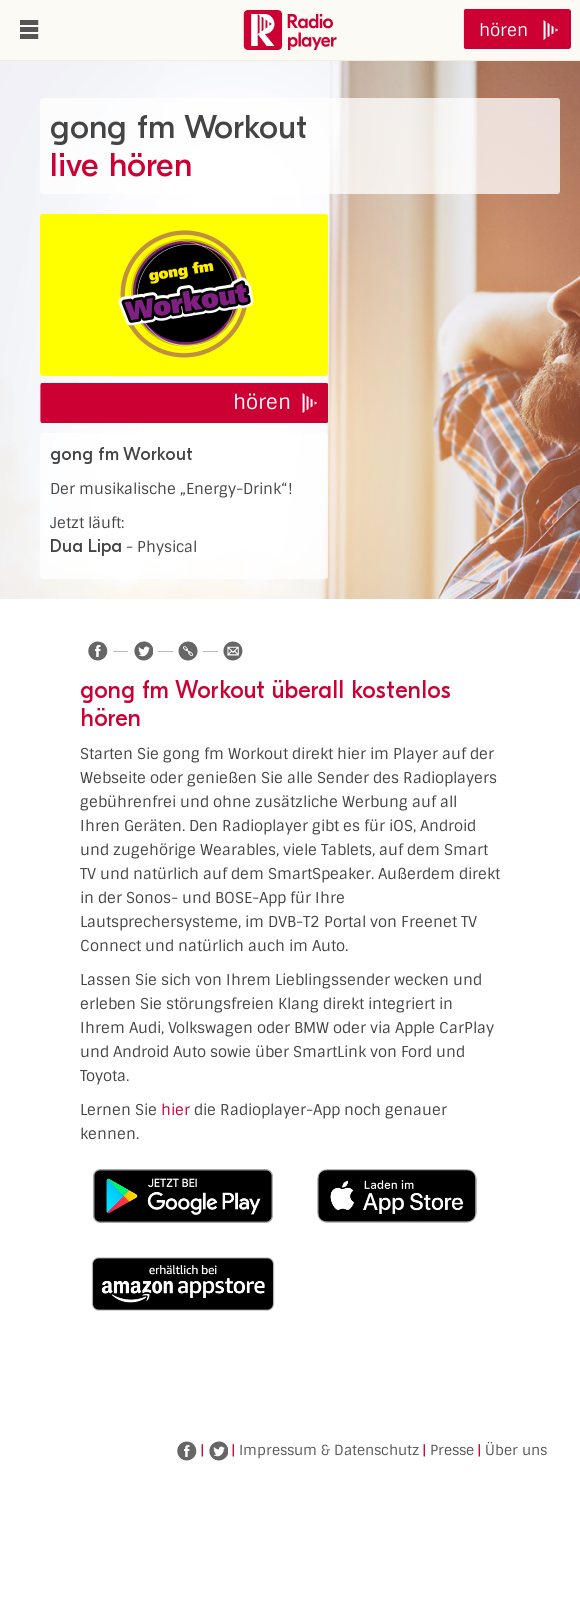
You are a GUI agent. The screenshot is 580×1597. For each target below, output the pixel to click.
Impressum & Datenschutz (329, 1450)
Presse (452, 1450)
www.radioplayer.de (290, 30)
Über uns (516, 1450)
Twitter (218, 1451)
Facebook (187, 1451)
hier (175, 1110)
